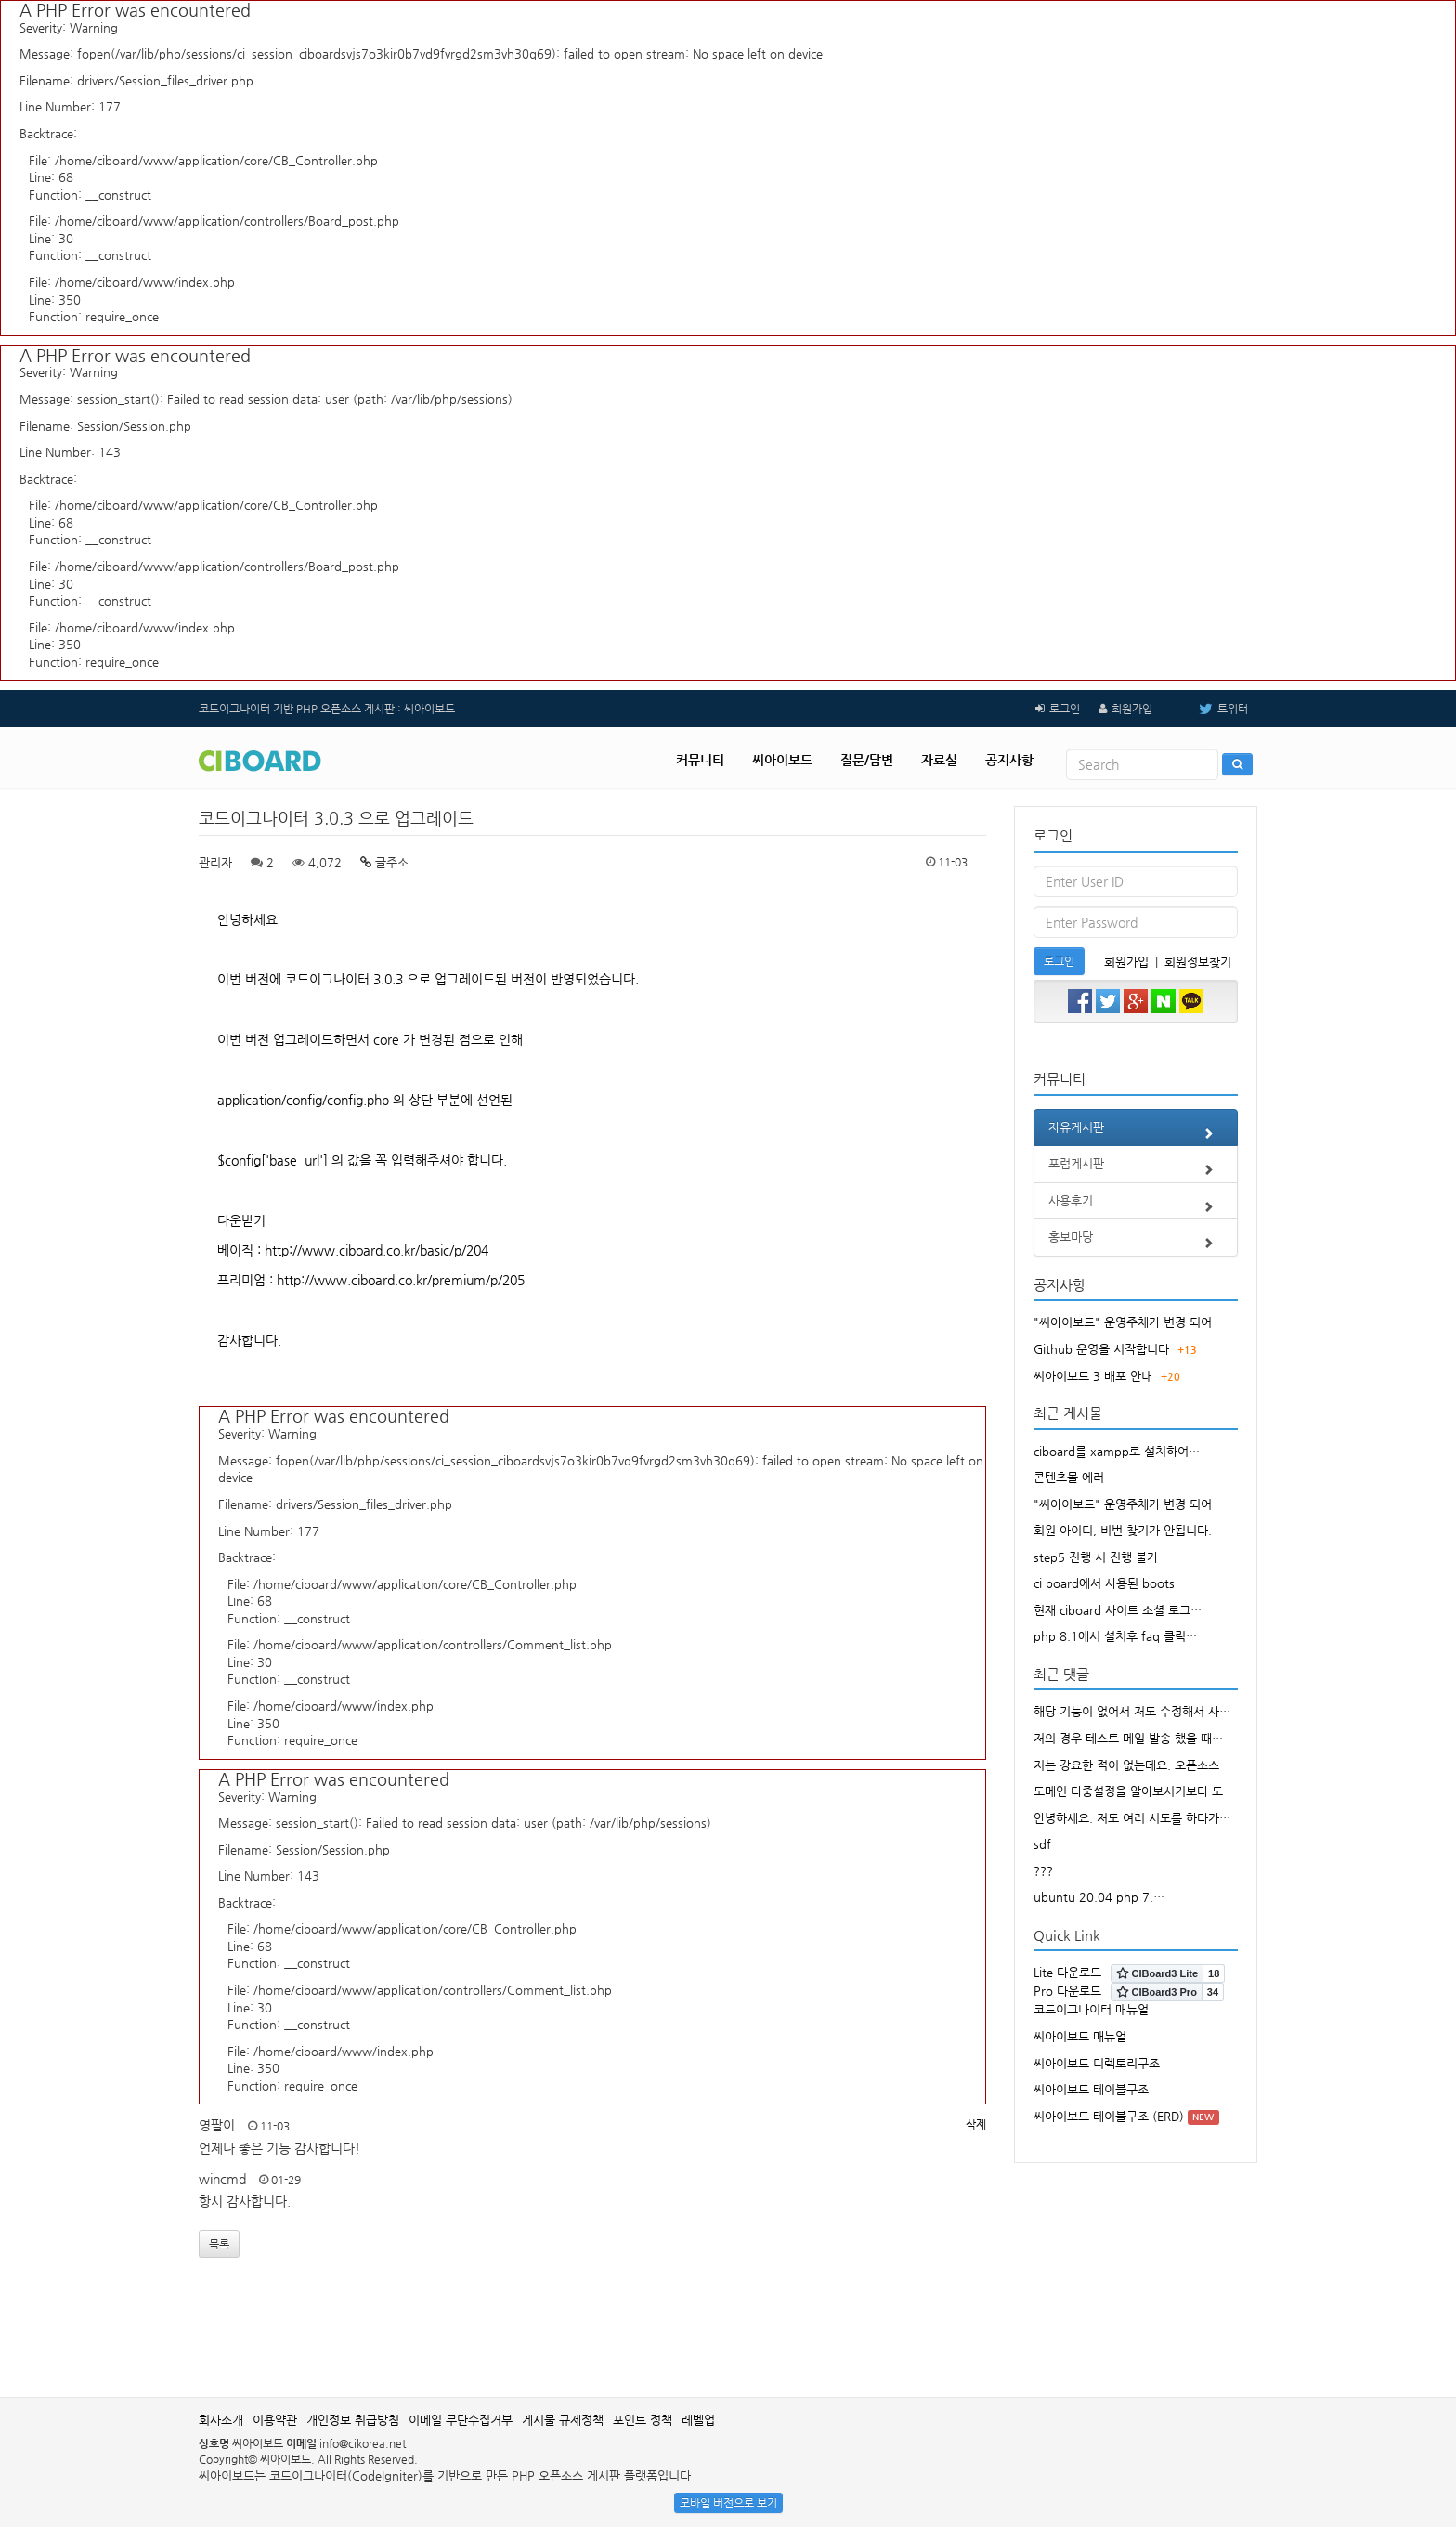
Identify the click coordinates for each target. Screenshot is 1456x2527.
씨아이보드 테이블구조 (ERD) (1109, 2116)
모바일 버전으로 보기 (728, 2502)
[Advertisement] (728, 2336)
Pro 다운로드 (1067, 1991)
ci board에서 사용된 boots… (1110, 1583)
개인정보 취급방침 (352, 2420)
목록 (219, 2243)
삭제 (976, 2123)
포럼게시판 (1136, 1169)
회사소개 (221, 2420)
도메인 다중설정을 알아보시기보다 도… (1134, 1791)
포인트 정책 (642, 2420)
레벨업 (698, 2420)
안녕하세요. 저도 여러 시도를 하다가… (1132, 1818)
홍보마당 (1136, 1243)
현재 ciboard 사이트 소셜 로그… (1118, 1610)
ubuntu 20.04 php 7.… (1099, 1897)
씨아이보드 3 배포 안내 (1093, 1376)
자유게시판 (1136, 1133)
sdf (1042, 1844)
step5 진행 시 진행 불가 (1096, 1557)
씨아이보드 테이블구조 (1091, 2089)
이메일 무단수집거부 (461, 2420)
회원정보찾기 (1197, 962)
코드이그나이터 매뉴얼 (1091, 2009)
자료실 (939, 759)
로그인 (1064, 708)
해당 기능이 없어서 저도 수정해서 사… (1132, 1711)
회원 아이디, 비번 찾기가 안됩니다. (1123, 1530)
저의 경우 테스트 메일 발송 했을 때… (1128, 1738)
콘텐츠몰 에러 (1069, 1477)
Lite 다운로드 (1067, 1972)
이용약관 (275, 2420)
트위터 (1209, 708)
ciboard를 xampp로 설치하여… (1117, 1451)
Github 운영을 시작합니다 (1101, 1349)
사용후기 (1136, 1206)
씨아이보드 (782, 759)
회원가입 (1132, 708)
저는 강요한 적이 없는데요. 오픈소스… (1132, 1765)
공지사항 (1009, 759)
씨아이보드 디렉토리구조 (1097, 2063)
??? (1043, 1871)
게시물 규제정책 (563, 2420)
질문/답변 (866, 759)
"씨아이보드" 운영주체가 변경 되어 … (1130, 1322)
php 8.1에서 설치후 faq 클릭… (1115, 1636)
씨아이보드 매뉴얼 (1080, 2036)
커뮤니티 (700, 759)
